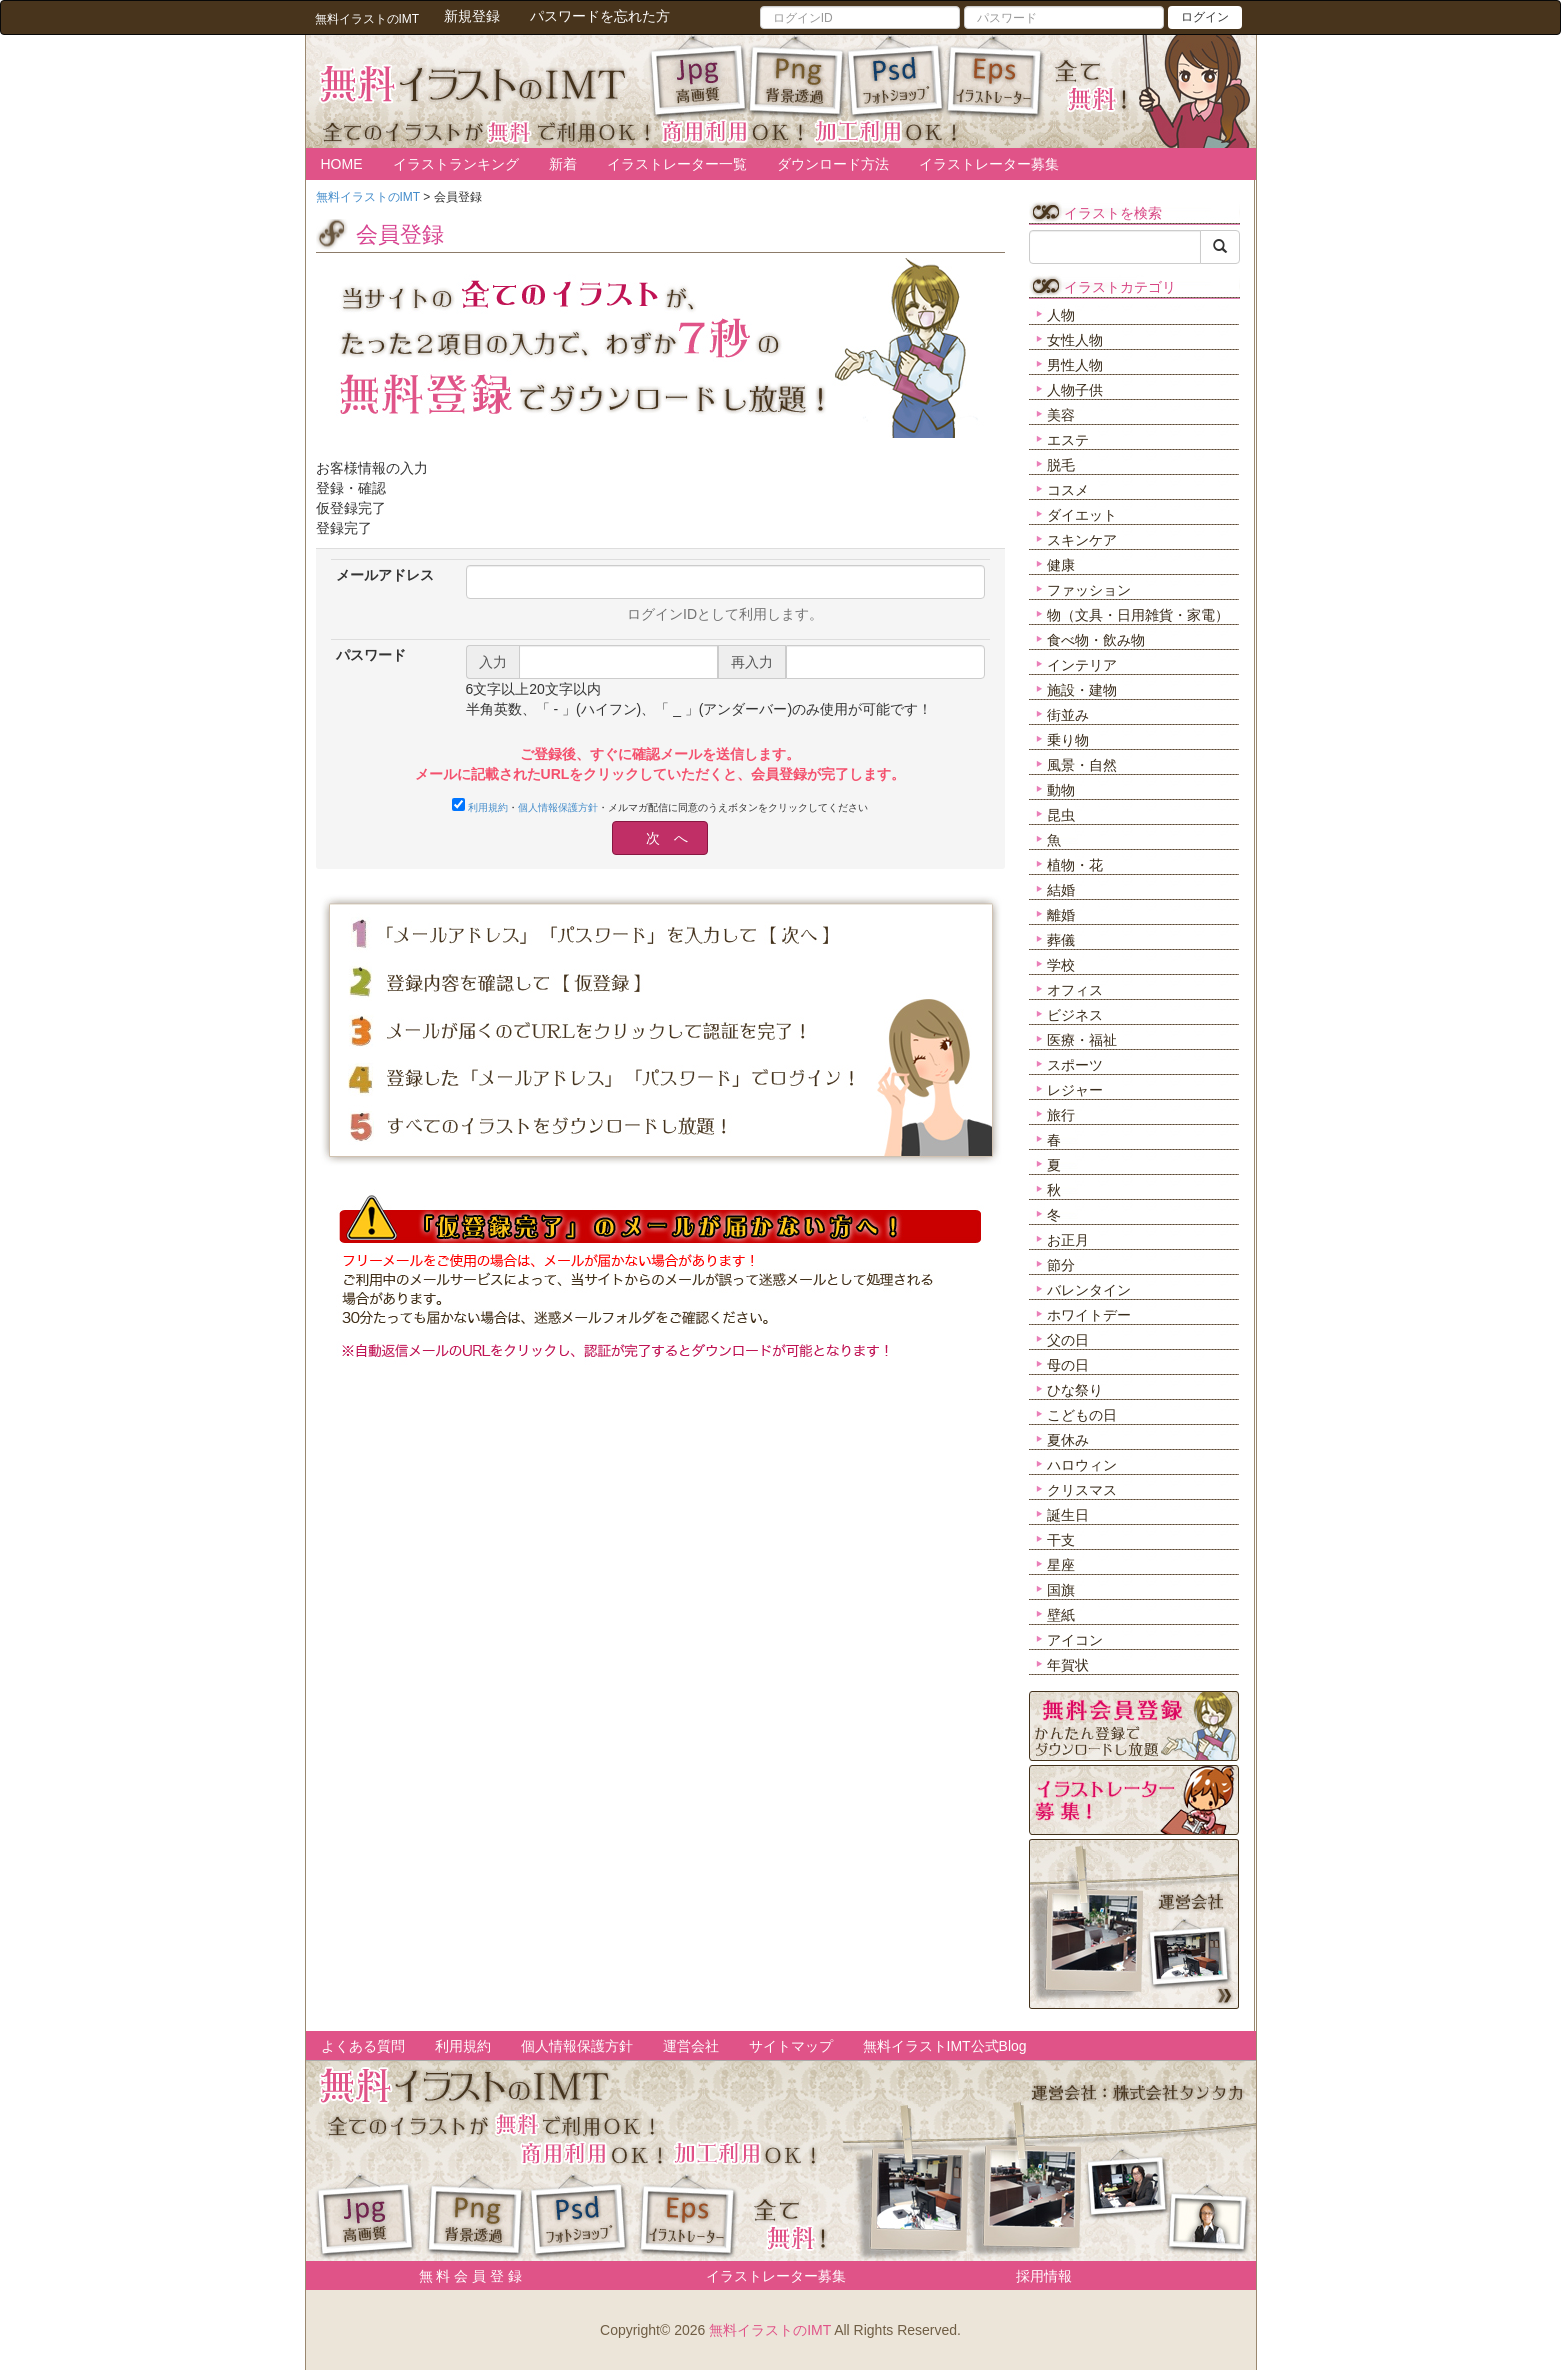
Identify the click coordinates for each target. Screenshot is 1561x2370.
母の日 (1068, 1365)
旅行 (1061, 1115)
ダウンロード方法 (833, 164)
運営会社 (691, 2046)
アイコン (1075, 1640)
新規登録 (472, 16)
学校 (1061, 965)
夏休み (1068, 1440)
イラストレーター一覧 (677, 164)
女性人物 (1075, 340)
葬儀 (1061, 940)
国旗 (1061, 1590)
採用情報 (1044, 2276)
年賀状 (1068, 1665)
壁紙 (1061, 1615)
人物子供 (1075, 390)
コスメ (1068, 490)
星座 (1061, 1565)
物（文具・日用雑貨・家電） (1138, 615)
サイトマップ (791, 2046)
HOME (342, 164)
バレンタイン (1089, 1290)
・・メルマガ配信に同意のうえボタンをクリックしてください (660, 805)
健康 (1061, 565)
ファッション (1089, 590)
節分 (1061, 1265)
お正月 (1068, 1240)
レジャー (1075, 1090)
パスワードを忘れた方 (600, 16)
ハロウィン (1082, 1465)
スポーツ (1075, 1065)
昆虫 (1061, 815)
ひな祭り (1075, 1390)
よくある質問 (363, 2046)
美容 (1061, 415)
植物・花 (1075, 865)
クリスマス (1082, 1490)
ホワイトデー (1089, 1315)
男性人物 (1075, 365)
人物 (1061, 315)
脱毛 (1061, 465)
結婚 (1061, 890)
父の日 (1068, 1340)
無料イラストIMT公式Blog (945, 2046)
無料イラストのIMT (770, 2330)
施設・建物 (1082, 690)
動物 (1061, 790)
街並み (1068, 715)
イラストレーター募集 (989, 164)
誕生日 (1068, 1515)
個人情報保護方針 (558, 807)
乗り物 (1068, 740)
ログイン (1205, 17)
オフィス (1075, 990)
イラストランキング (456, 164)
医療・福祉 (1082, 1040)
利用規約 (488, 807)
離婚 (1061, 915)
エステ (1068, 440)
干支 (1061, 1540)
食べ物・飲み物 (1096, 640)
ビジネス (1075, 1015)
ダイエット (1082, 515)
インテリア (1082, 665)
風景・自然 (1082, 765)
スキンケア (1082, 540)
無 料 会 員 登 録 (463, 2276)
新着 (563, 164)
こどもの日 (1082, 1415)
